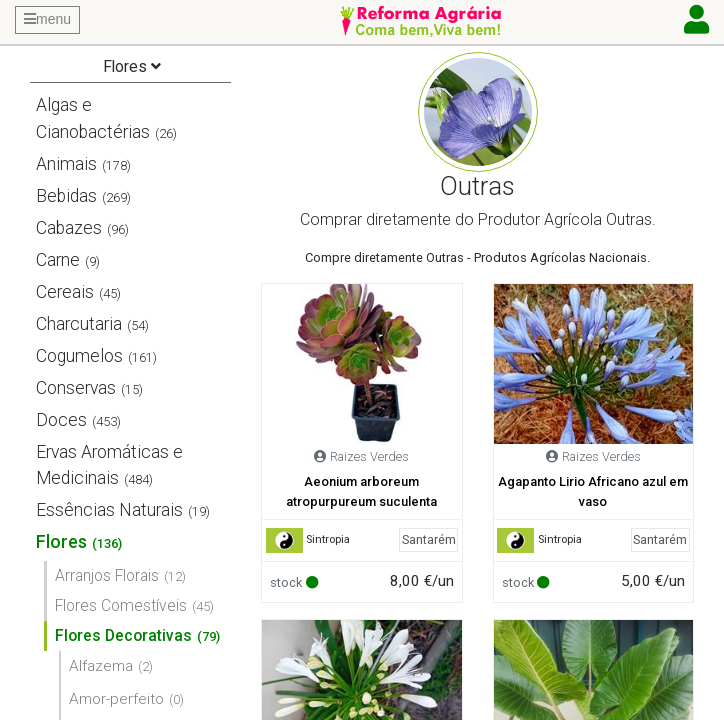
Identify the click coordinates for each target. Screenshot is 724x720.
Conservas (76, 388)
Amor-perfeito (116, 699)
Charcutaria (79, 324)
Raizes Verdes (369, 456)
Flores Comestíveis (121, 605)
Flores (61, 542)
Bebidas (66, 196)
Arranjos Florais (107, 575)
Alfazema (101, 666)
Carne (58, 260)
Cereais (65, 292)
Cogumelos (79, 356)
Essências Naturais (109, 510)
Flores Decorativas (123, 635)
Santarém (429, 539)
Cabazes (69, 228)
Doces (61, 420)
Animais (66, 164)
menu (47, 19)
